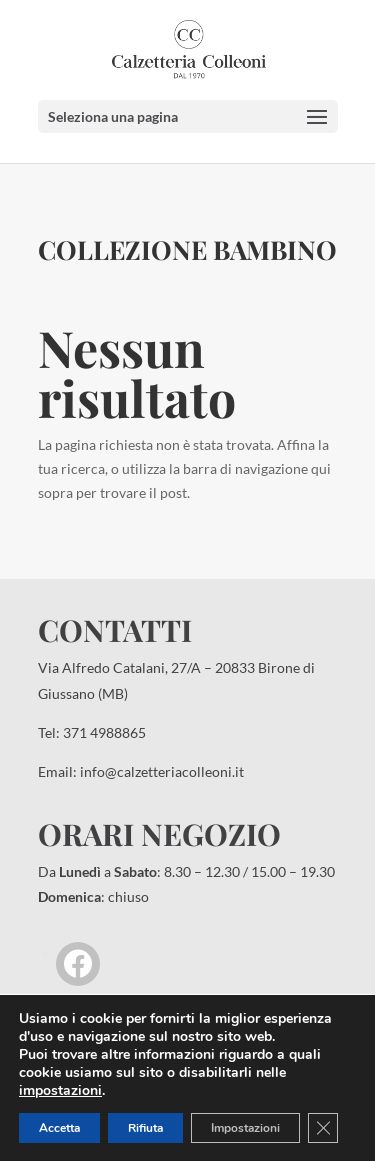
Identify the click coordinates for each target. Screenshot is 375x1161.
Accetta (59, 1128)
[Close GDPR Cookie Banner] (323, 1128)
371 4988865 (104, 732)
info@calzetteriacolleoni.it (162, 771)
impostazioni (60, 1091)
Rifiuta (145, 1128)
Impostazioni (245, 1128)
